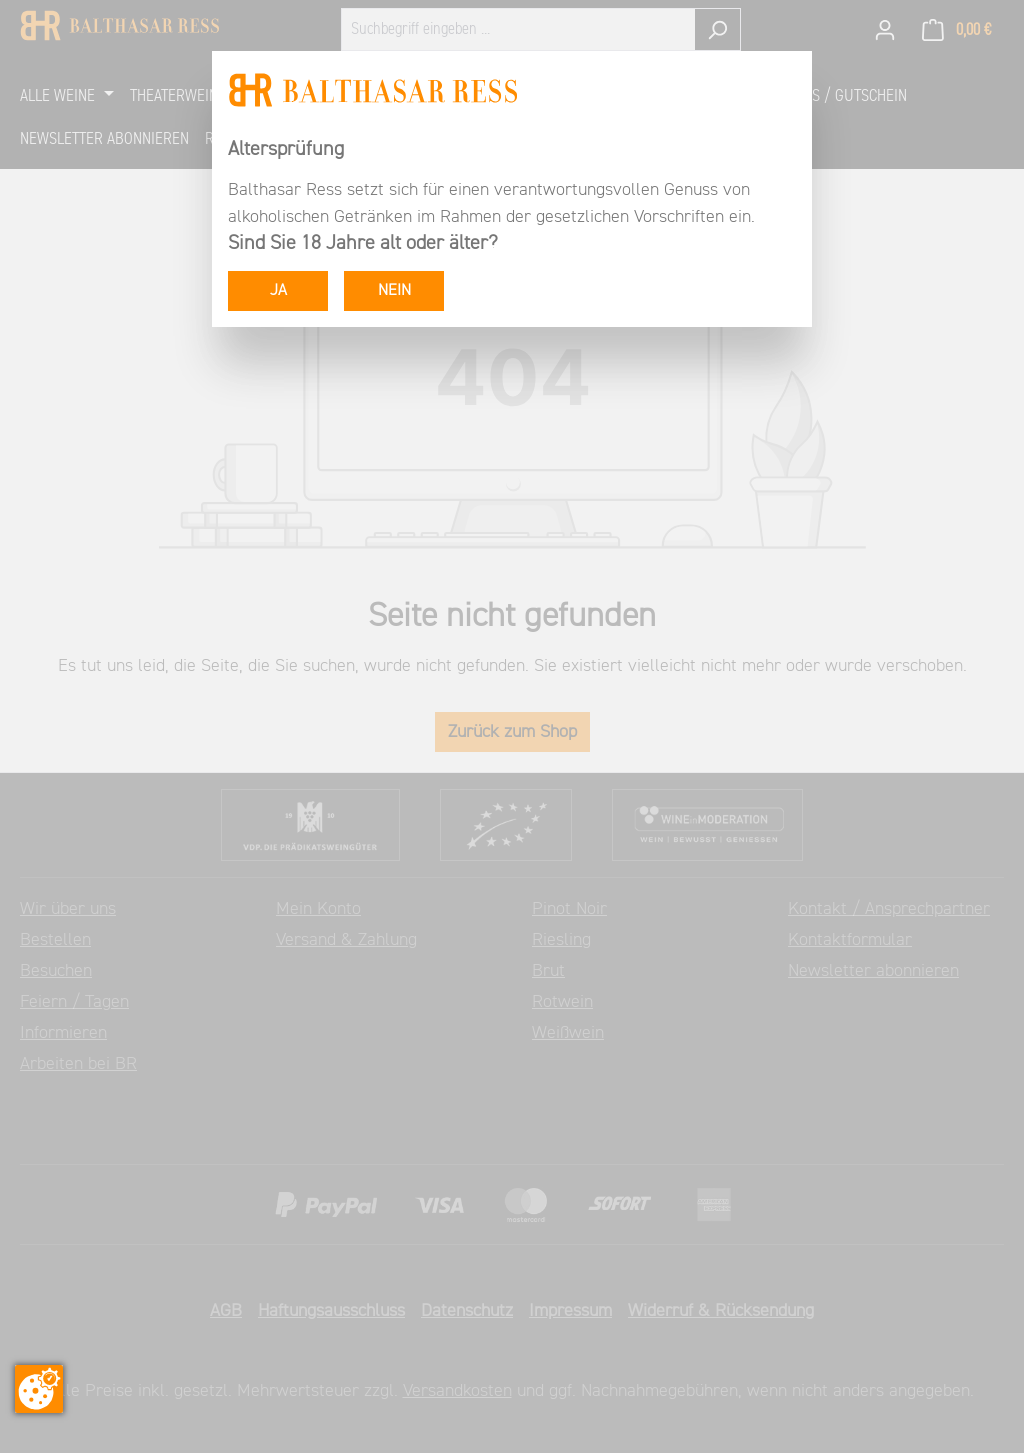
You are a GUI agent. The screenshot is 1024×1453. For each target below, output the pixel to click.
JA (278, 291)
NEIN (394, 291)
